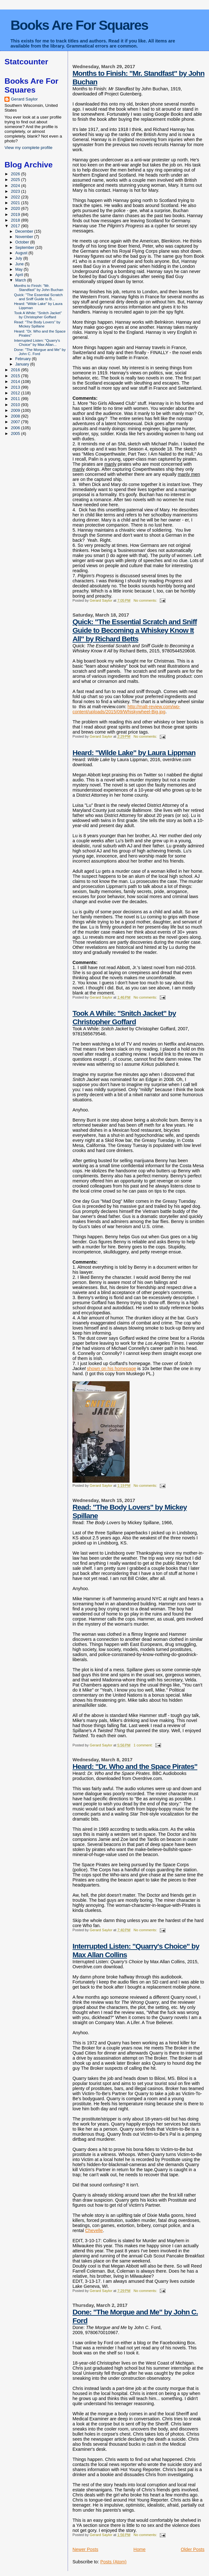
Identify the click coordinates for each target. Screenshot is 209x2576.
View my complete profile (28, 147)
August (22, 253)
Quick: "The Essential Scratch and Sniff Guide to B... (38, 297)
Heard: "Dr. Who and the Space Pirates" (134, 1766)
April (19, 275)
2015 (16, 375)
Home (139, 2549)
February (23, 359)
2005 (16, 433)
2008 (16, 416)
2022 (16, 197)
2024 (16, 185)
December (24, 231)
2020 (16, 208)
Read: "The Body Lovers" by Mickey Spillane (37, 324)
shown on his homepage (111, 1368)
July (19, 258)
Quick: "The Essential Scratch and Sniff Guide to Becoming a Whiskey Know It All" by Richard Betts (134, 630)
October (22, 242)
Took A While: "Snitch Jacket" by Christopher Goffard (124, 1017)
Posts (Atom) (113, 2561)
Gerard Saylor (24, 99)
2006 (16, 427)
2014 (16, 381)
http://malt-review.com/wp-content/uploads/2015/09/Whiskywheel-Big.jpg (126, 709)
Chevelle (94, 2230)
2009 (16, 410)
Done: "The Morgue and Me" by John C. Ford (40, 351)
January (22, 364)
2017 (16, 225)
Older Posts (193, 2549)
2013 (16, 387)
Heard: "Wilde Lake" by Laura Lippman (133, 752)
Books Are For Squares (79, 25)
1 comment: (144, 1745)
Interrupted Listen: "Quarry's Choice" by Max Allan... (37, 342)
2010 (16, 404)
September (25, 247)
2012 (16, 393)
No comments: (146, 600)
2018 (16, 220)
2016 (16, 369)
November (24, 237)
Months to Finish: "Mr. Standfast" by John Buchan (38, 287)
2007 (16, 421)
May (19, 269)
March (21, 280)
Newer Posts (85, 2549)
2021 (16, 202)
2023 (16, 191)
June (20, 264)
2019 (16, 214)
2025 (16, 179)
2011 (16, 398)
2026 (16, 174)
